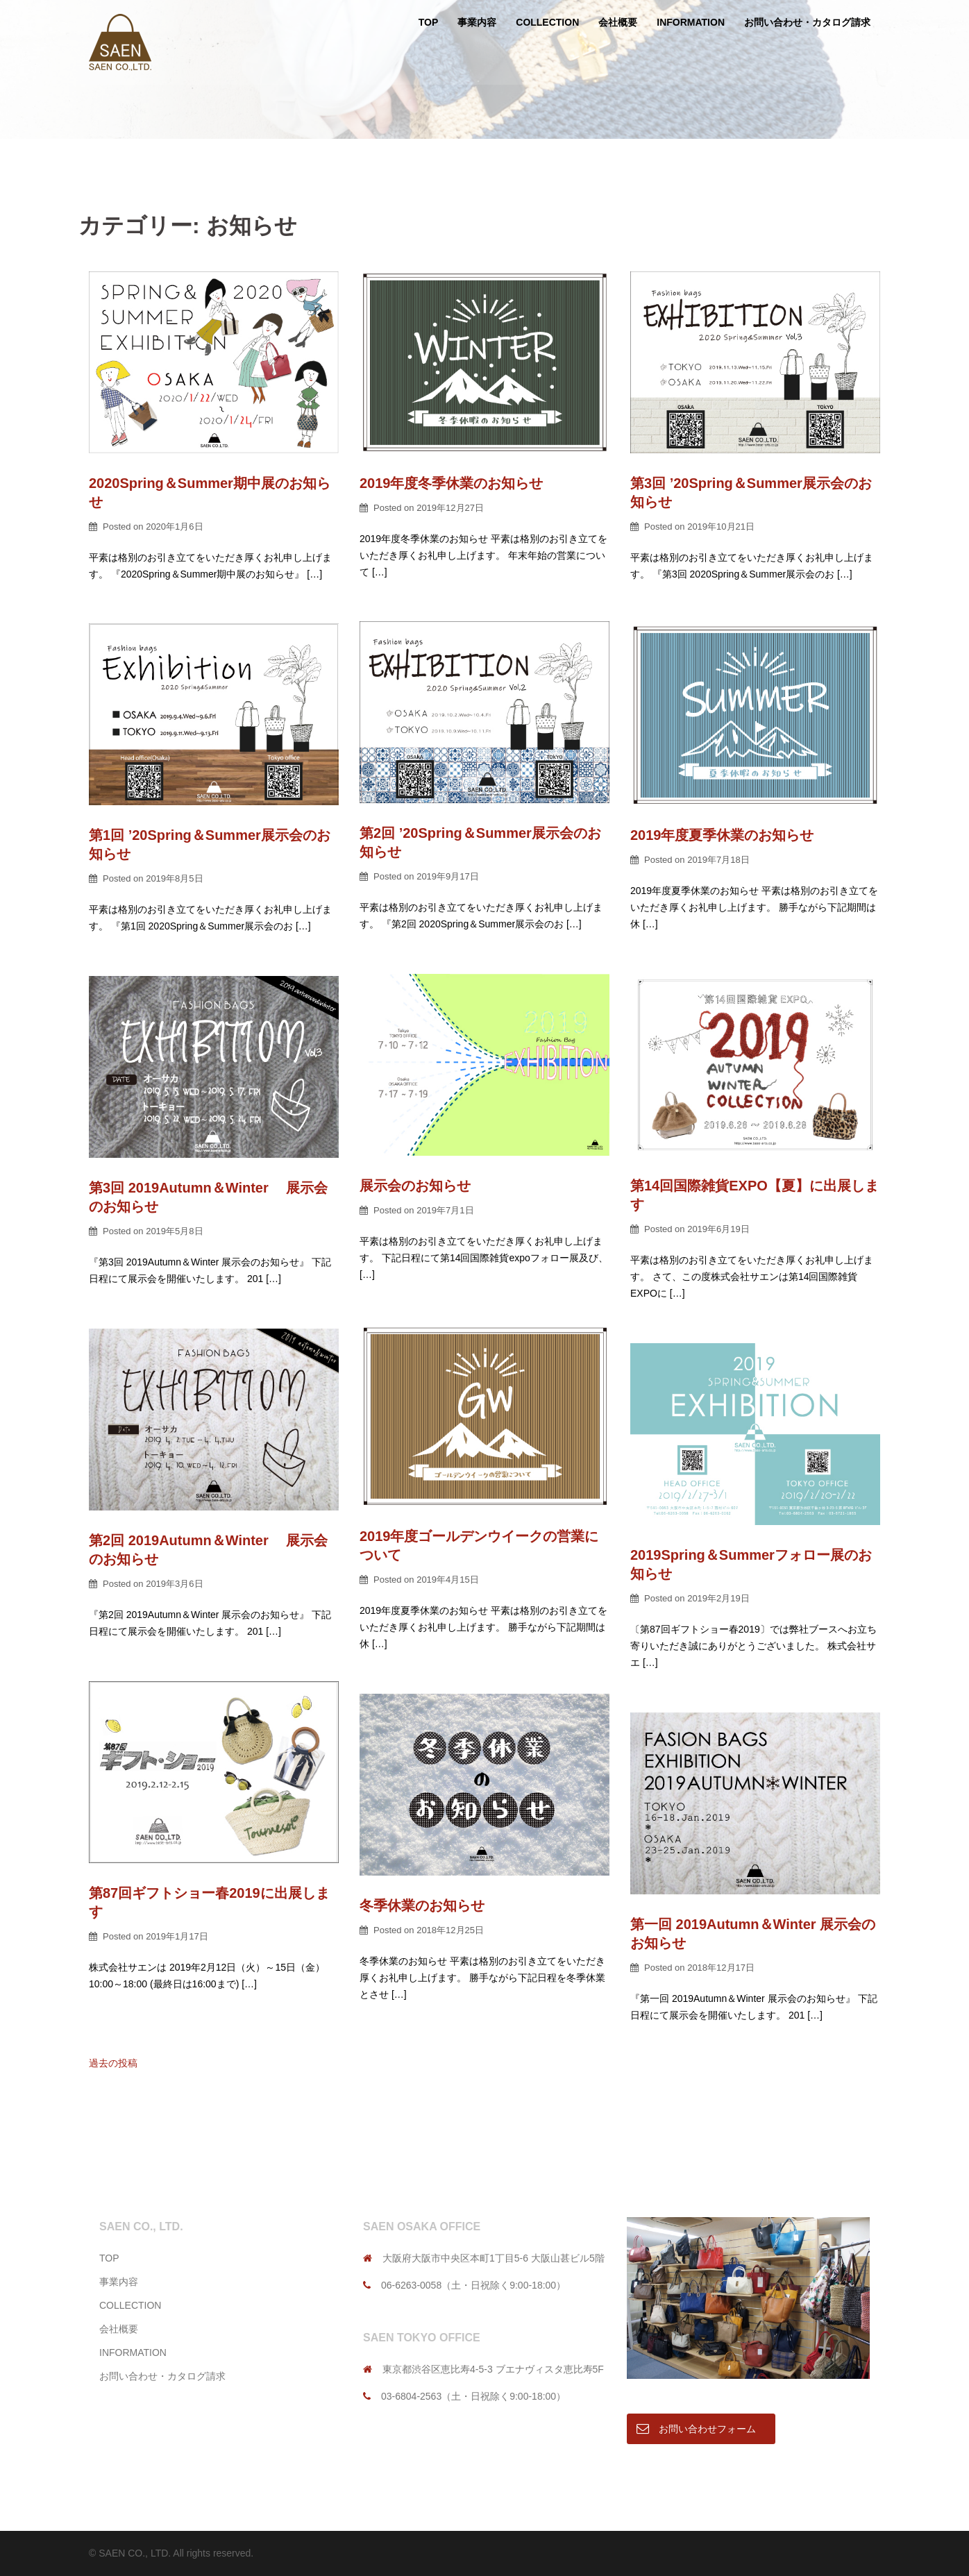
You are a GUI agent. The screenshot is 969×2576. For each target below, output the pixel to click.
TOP (429, 22)
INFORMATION (691, 22)
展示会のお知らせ (415, 1185)
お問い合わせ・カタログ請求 (807, 22)
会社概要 (617, 22)
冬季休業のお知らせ (422, 1905)
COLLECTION (547, 22)
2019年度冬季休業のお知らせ (452, 483)
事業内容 (476, 22)
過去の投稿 (113, 2063)
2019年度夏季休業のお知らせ (722, 835)
